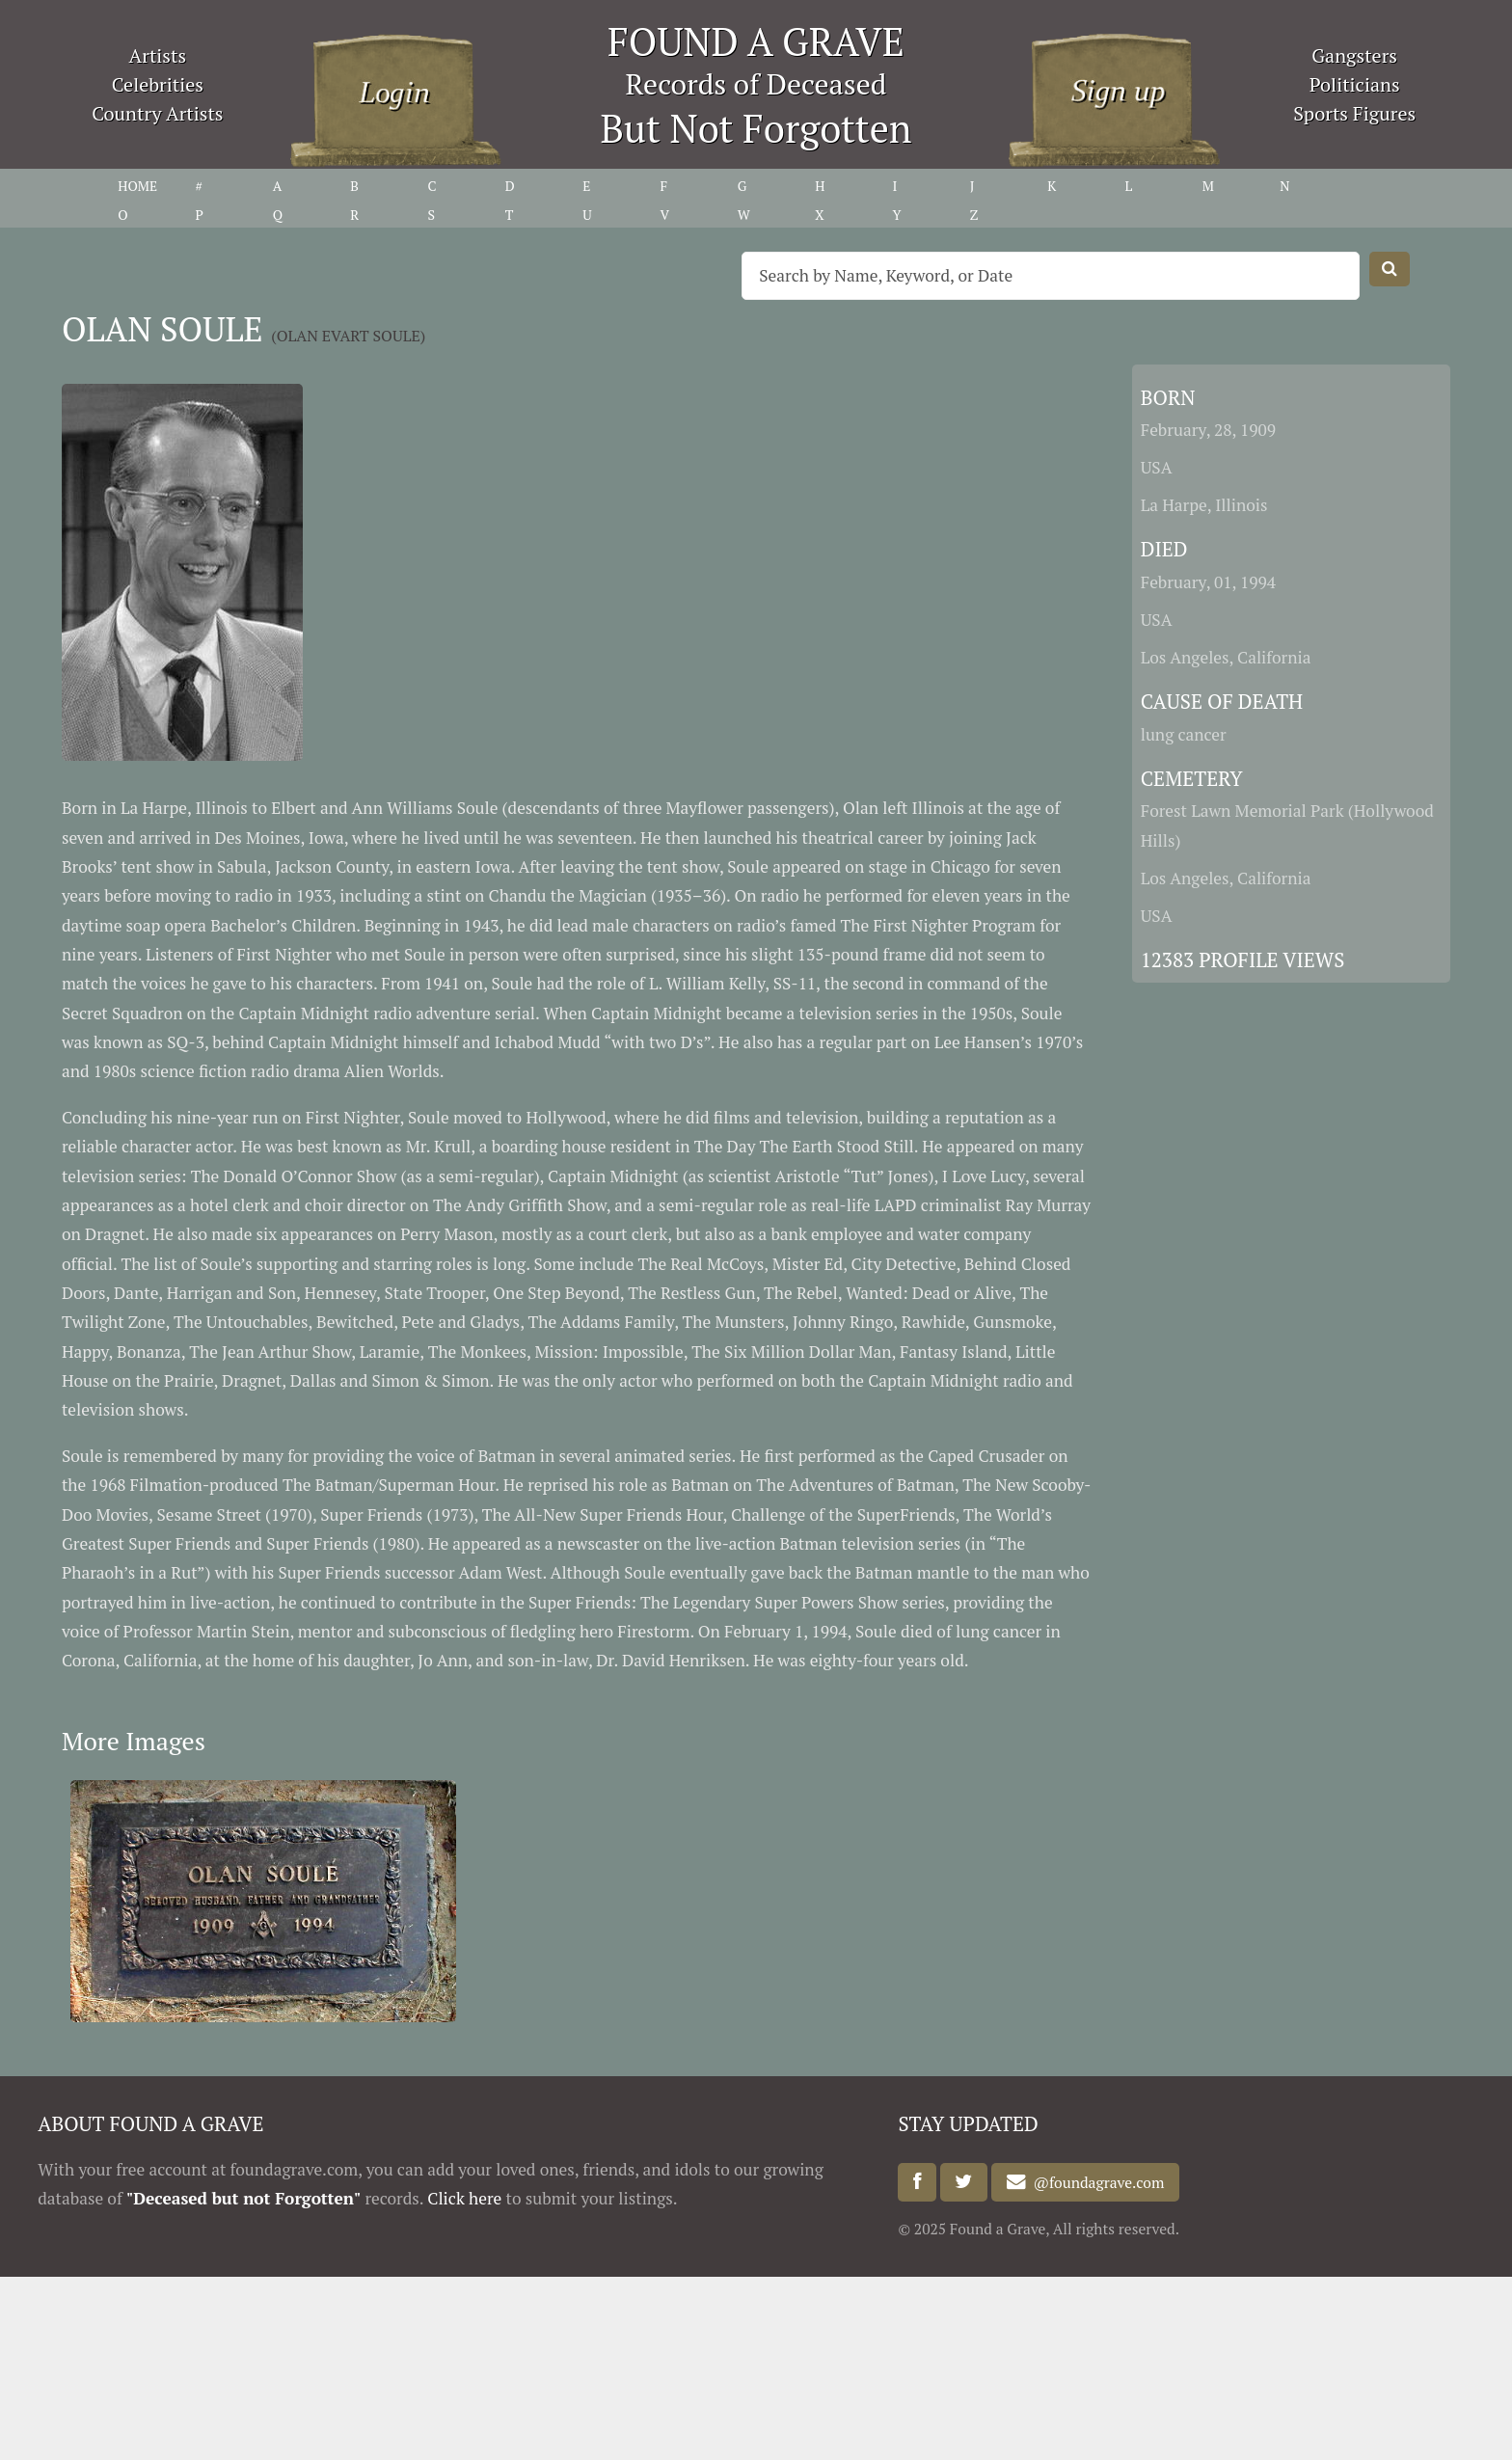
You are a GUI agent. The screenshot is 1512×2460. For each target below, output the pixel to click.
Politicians (1355, 84)
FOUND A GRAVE (756, 41)
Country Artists (157, 113)
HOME (137, 185)
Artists (158, 55)
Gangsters (1354, 55)
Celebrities (157, 84)
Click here (464, 2198)
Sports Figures (1354, 113)
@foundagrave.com (1095, 2182)
